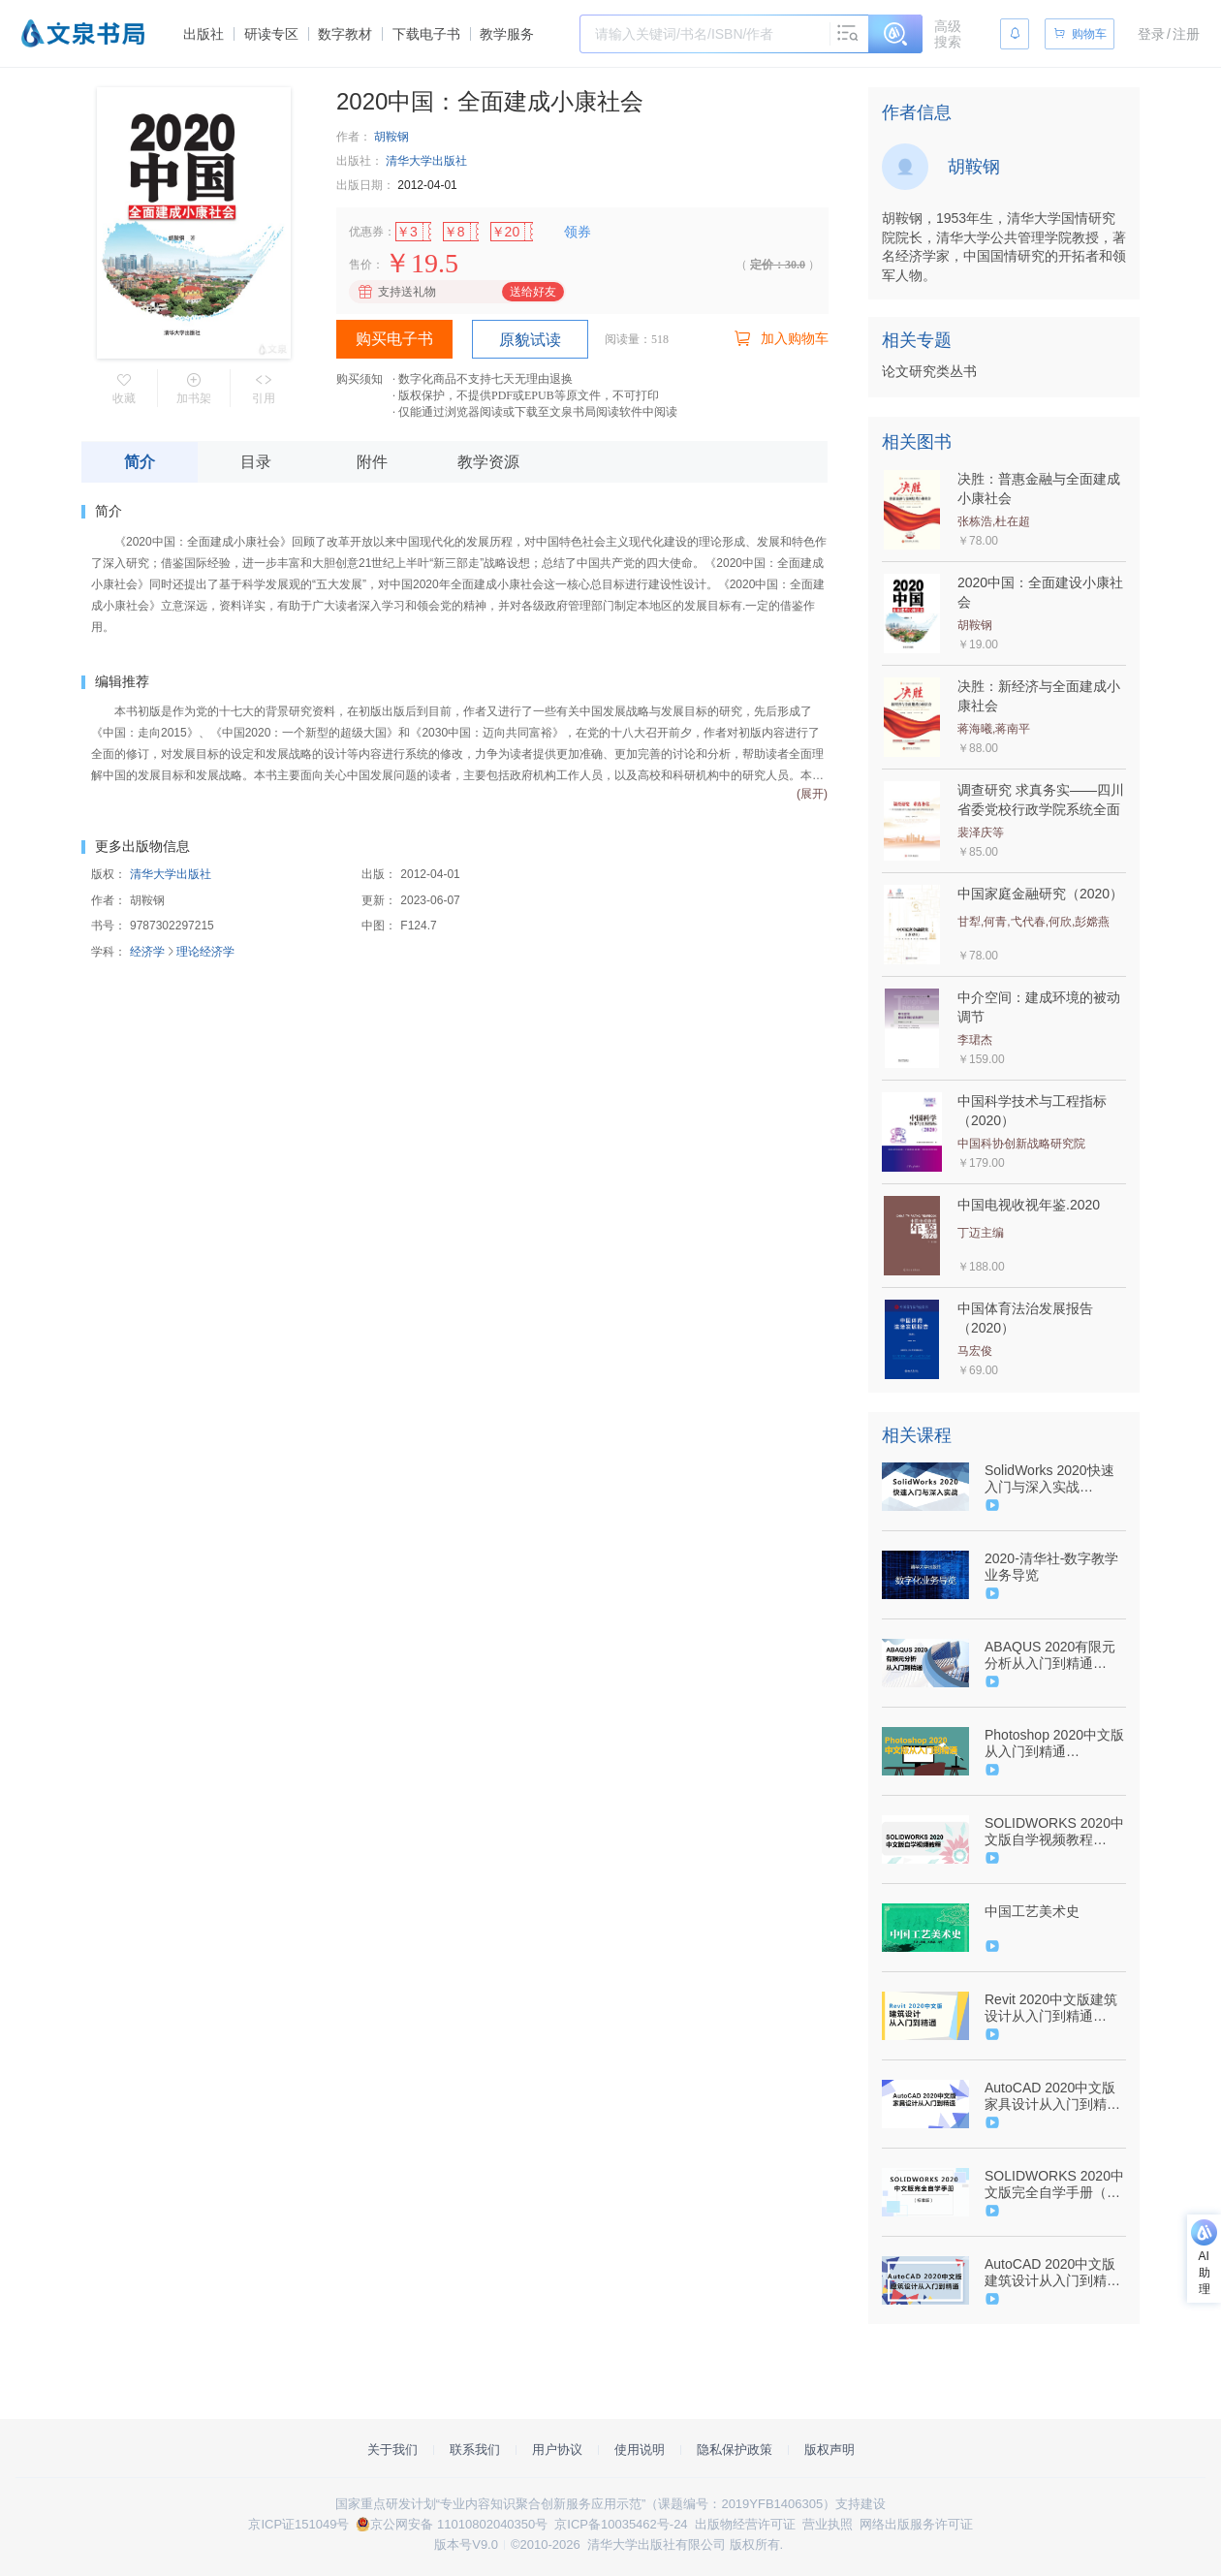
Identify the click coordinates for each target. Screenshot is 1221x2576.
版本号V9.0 (466, 2544)
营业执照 (827, 2524)
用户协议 (557, 2449)
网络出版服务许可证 (916, 2524)
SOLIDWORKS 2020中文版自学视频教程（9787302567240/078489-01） (1054, 1831)
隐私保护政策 (734, 2449)
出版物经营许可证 (745, 2524)
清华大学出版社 (426, 161)
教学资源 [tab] (488, 462)
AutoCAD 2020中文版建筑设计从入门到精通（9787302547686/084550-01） (1053, 2272)
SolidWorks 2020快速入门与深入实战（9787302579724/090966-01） (1053, 1478)
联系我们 (475, 2449)
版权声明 (829, 2449)
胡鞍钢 (391, 136)
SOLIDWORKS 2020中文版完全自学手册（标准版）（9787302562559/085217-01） (1054, 2184)
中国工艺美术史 (1032, 1911)
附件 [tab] (372, 462)
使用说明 (639, 2449)
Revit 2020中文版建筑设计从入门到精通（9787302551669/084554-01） (1053, 2008)
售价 (360, 264)
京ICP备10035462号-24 (620, 2524)
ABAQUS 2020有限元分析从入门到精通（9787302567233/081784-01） (1053, 1655)
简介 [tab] (139, 462)
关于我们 (392, 2449)
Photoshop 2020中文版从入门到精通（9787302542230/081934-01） (1054, 1743)
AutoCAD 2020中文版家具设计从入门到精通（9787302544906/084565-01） (1053, 2096)
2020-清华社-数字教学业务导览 (1051, 1567)
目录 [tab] (255, 462)
